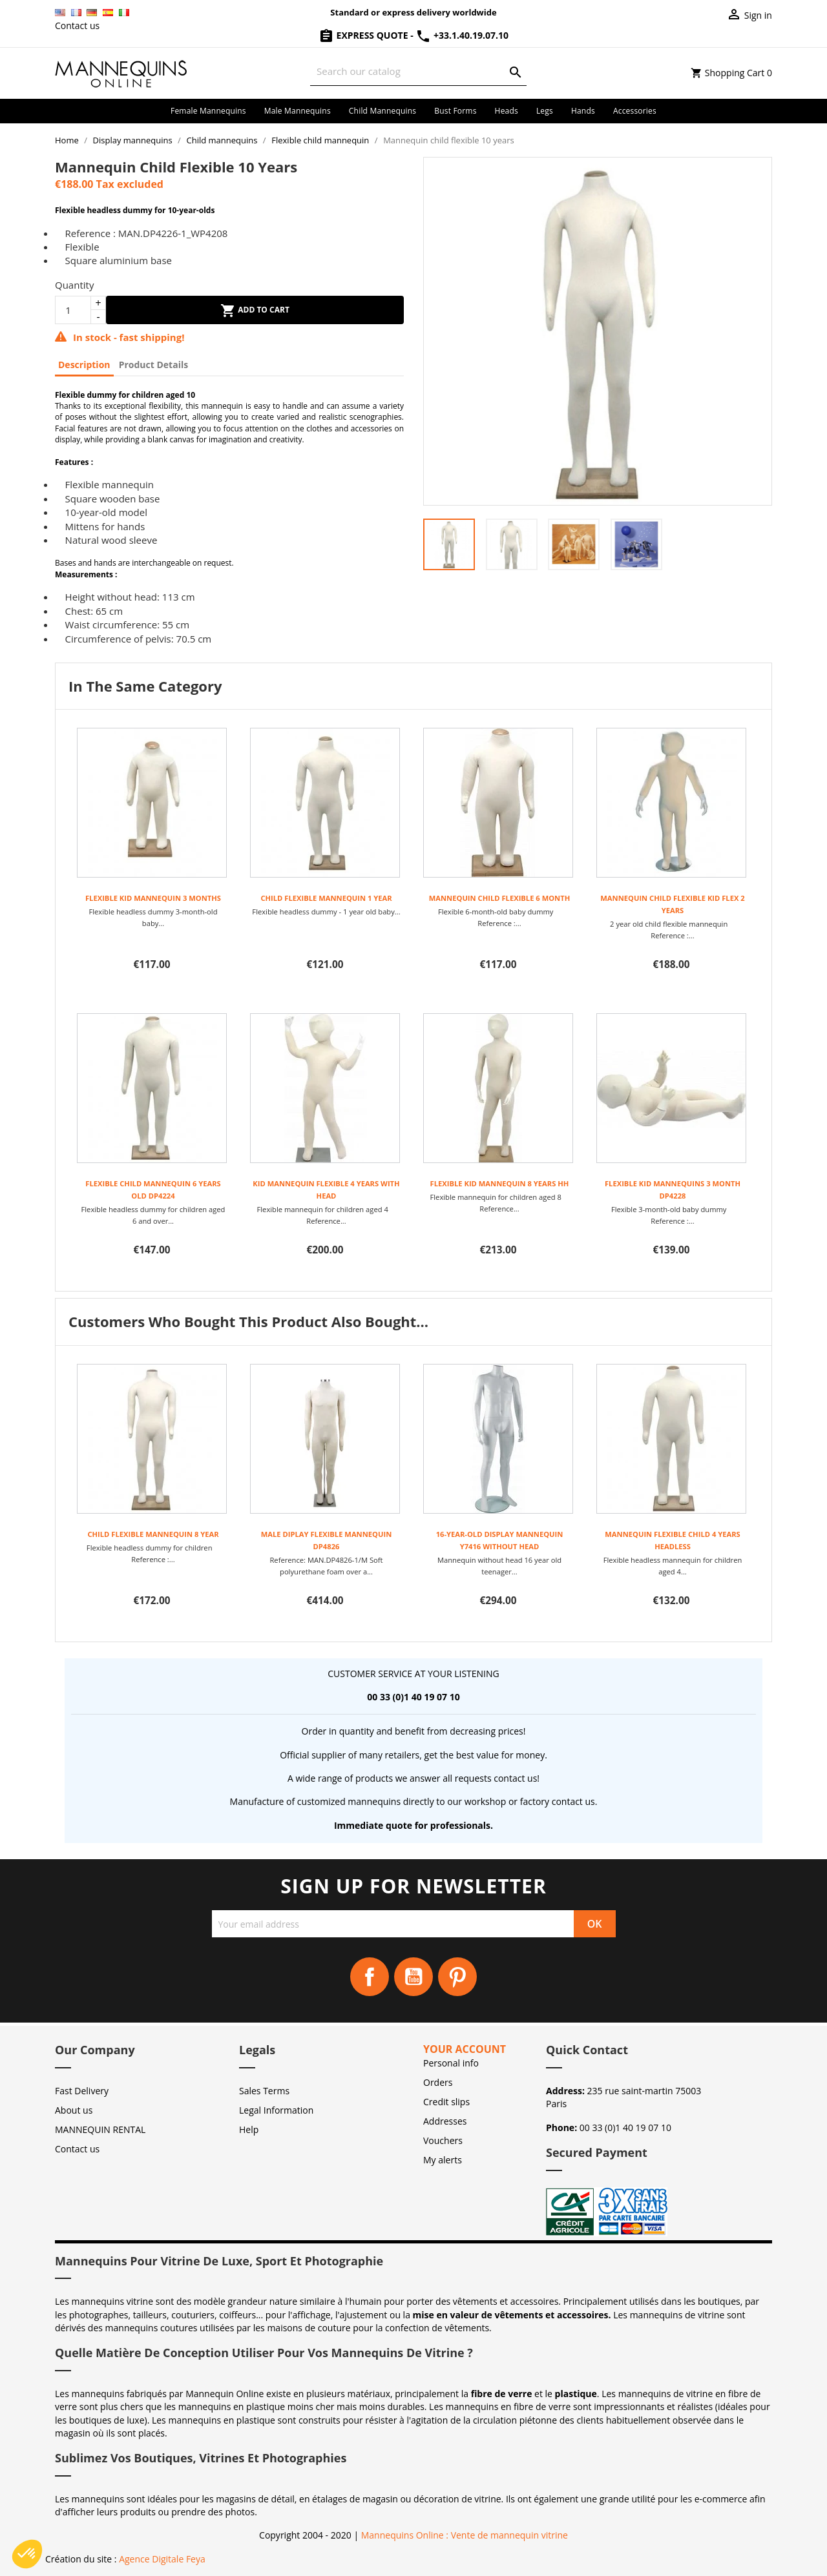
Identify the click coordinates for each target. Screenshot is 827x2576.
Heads (506, 110)
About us (73, 2110)
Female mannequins (208, 110)
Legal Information (276, 2110)
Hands (583, 110)
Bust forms (455, 110)
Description (84, 364)
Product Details (153, 364)
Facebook (369, 1976)
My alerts (442, 2160)
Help (248, 2129)
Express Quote (364, 35)
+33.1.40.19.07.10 (461, 35)
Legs (544, 110)
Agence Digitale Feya (162, 2559)
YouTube (413, 1976)
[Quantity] (73, 310)
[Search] (418, 71)
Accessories (634, 110)
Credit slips (446, 2102)
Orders (437, 2082)
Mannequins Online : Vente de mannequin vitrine (464, 2535)
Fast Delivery (82, 2091)
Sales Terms (264, 2091)
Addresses (444, 2121)
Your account (464, 2049)
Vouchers (443, 2140)
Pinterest (457, 1976)
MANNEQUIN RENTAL (100, 2129)
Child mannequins (382, 110)
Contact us (77, 25)
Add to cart (254, 310)
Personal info (451, 2063)
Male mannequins (297, 110)
